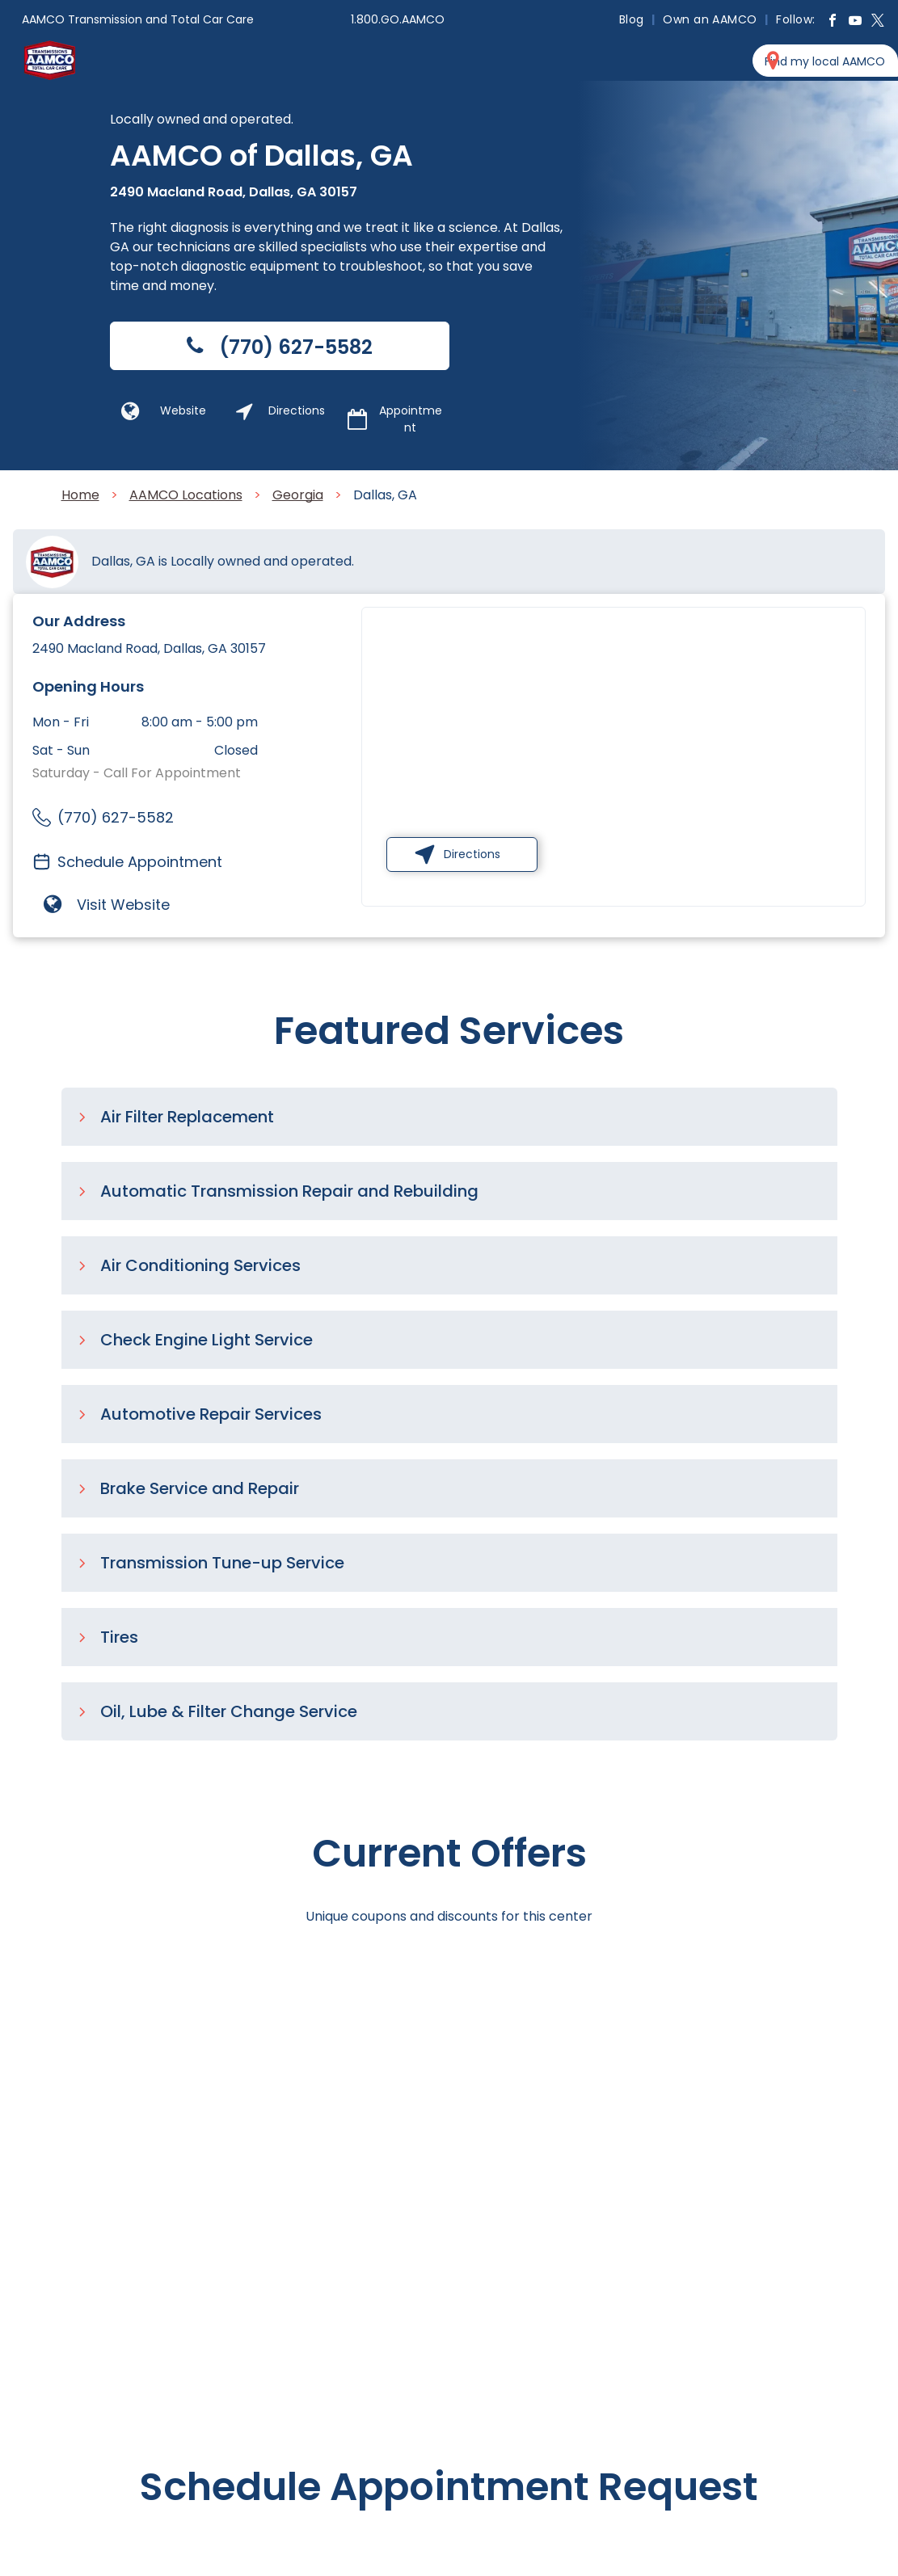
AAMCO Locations (185, 495)
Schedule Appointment (139, 862)
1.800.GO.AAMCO (398, 19)
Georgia (297, 495)
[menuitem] (633, 19)
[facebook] (832, 22)
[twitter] (877, 22)
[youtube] (855, 22)
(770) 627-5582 (115, 817)
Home (80, 495)
